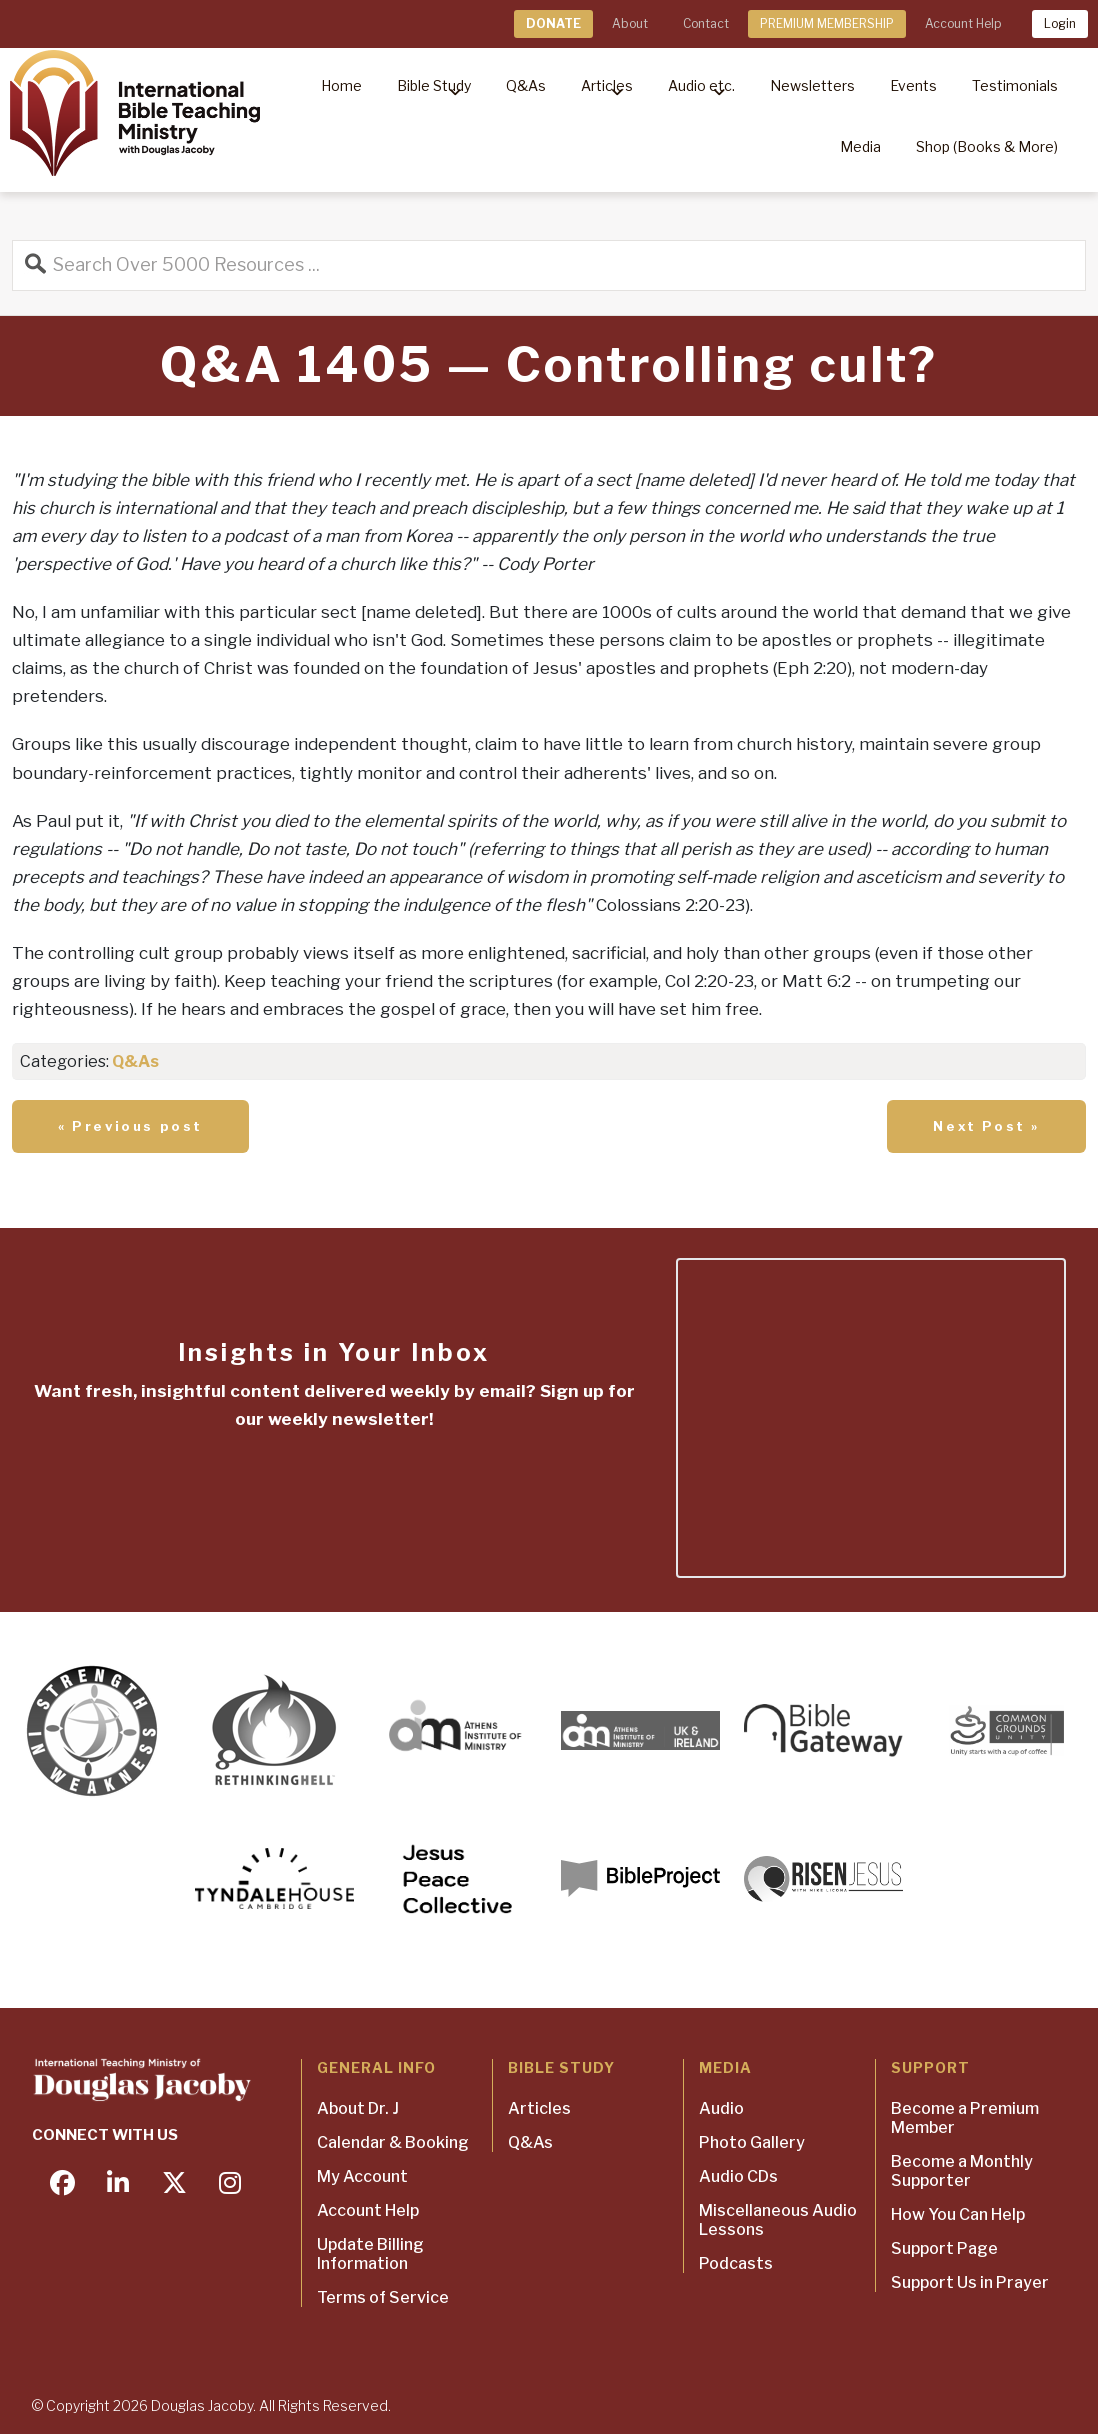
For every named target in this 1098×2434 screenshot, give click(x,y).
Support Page (944, 2248)
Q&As (135, 1061)
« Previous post (130, 1126)
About (630, 23)
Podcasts (736, 2263)
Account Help (963, 23)
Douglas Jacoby (202, 2405)
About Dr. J (358, 2108)
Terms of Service (383, 2297)
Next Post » (986, 1126)
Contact (706, 23)
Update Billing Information (370, 2254)
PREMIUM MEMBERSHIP (827, 23)
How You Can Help (958, 2214)
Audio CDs (738, 2176)
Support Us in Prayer (970, 2282)
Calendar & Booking (393, 2142)
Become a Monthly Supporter (962, 2171)
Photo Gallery (752, 2142)
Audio (721, 2108)
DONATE (553, 23)
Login (1060, 23)
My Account (362, 2176)
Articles (539, 2108)
